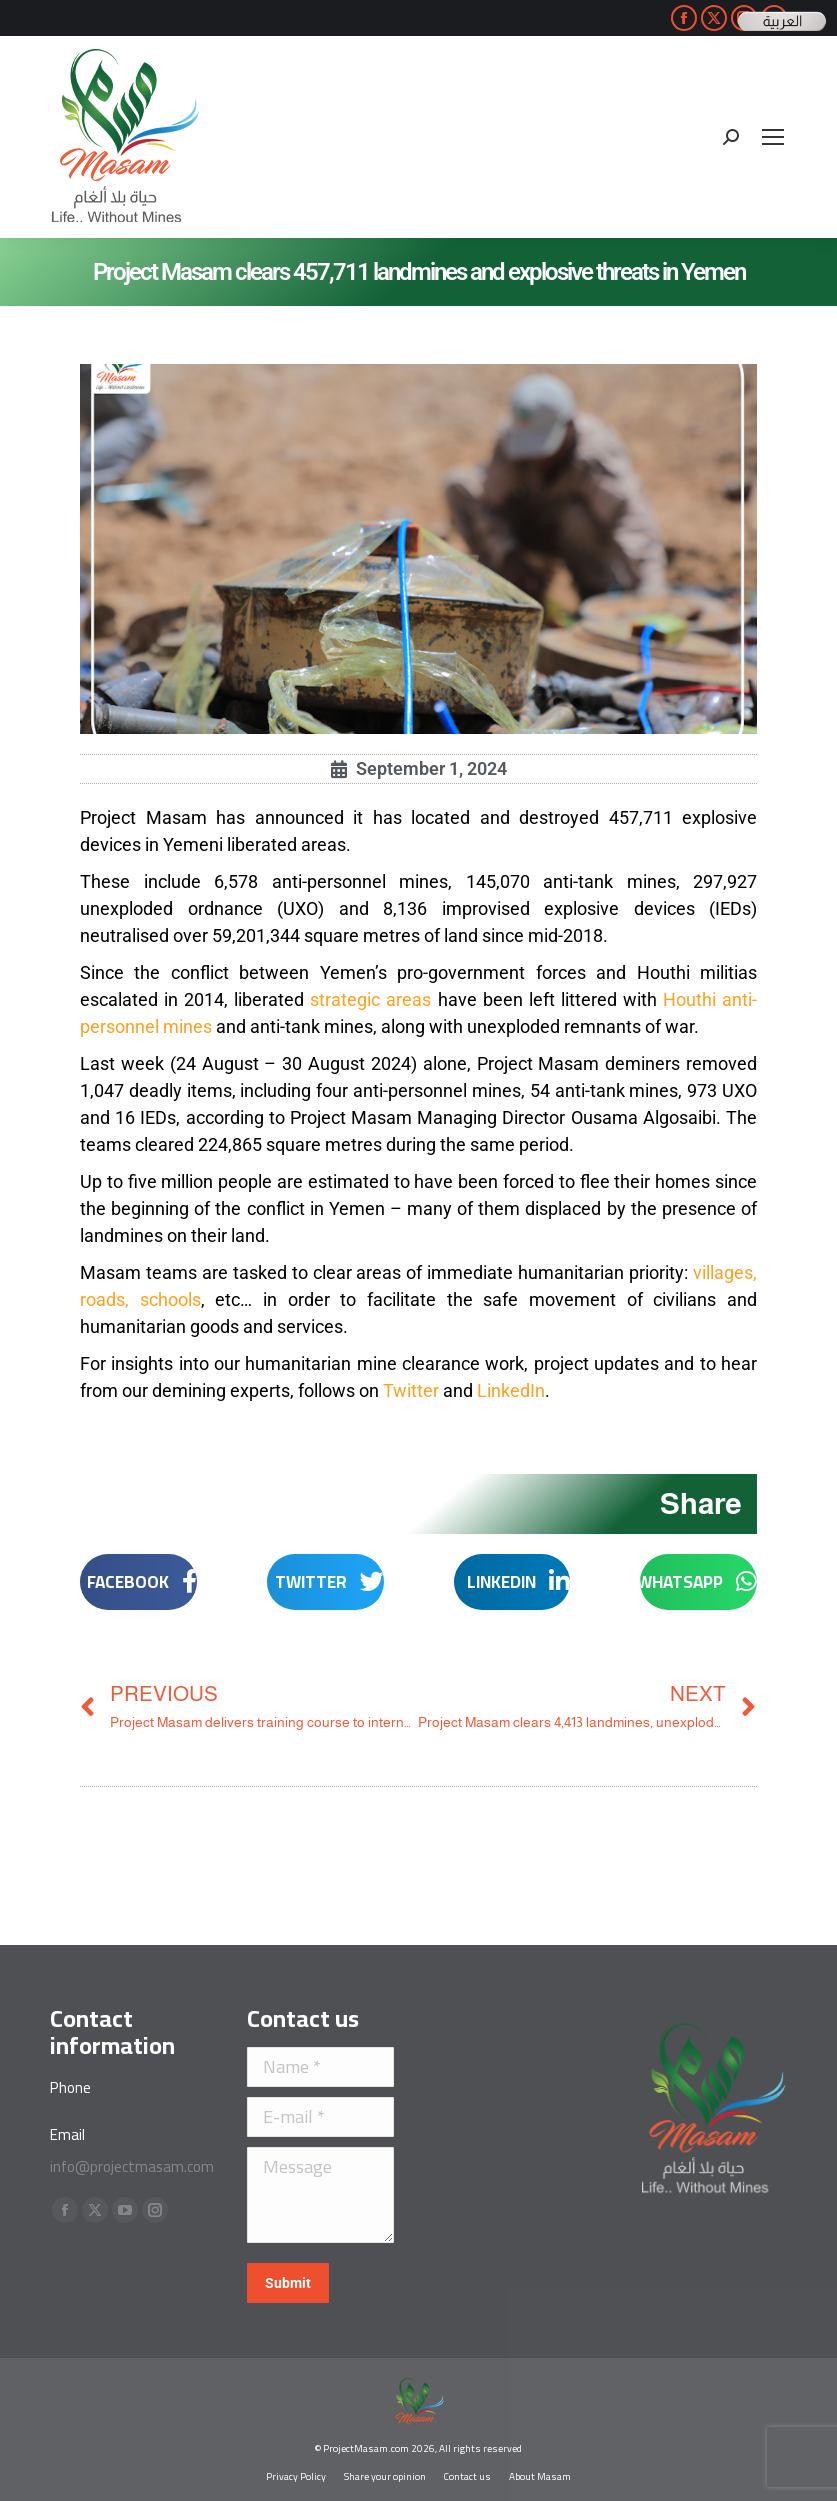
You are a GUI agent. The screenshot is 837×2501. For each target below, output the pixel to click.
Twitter (411, 1390)
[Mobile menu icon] (773, 137)
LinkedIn (511, 1390)
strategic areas (370, 999)
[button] (698, 1582)
